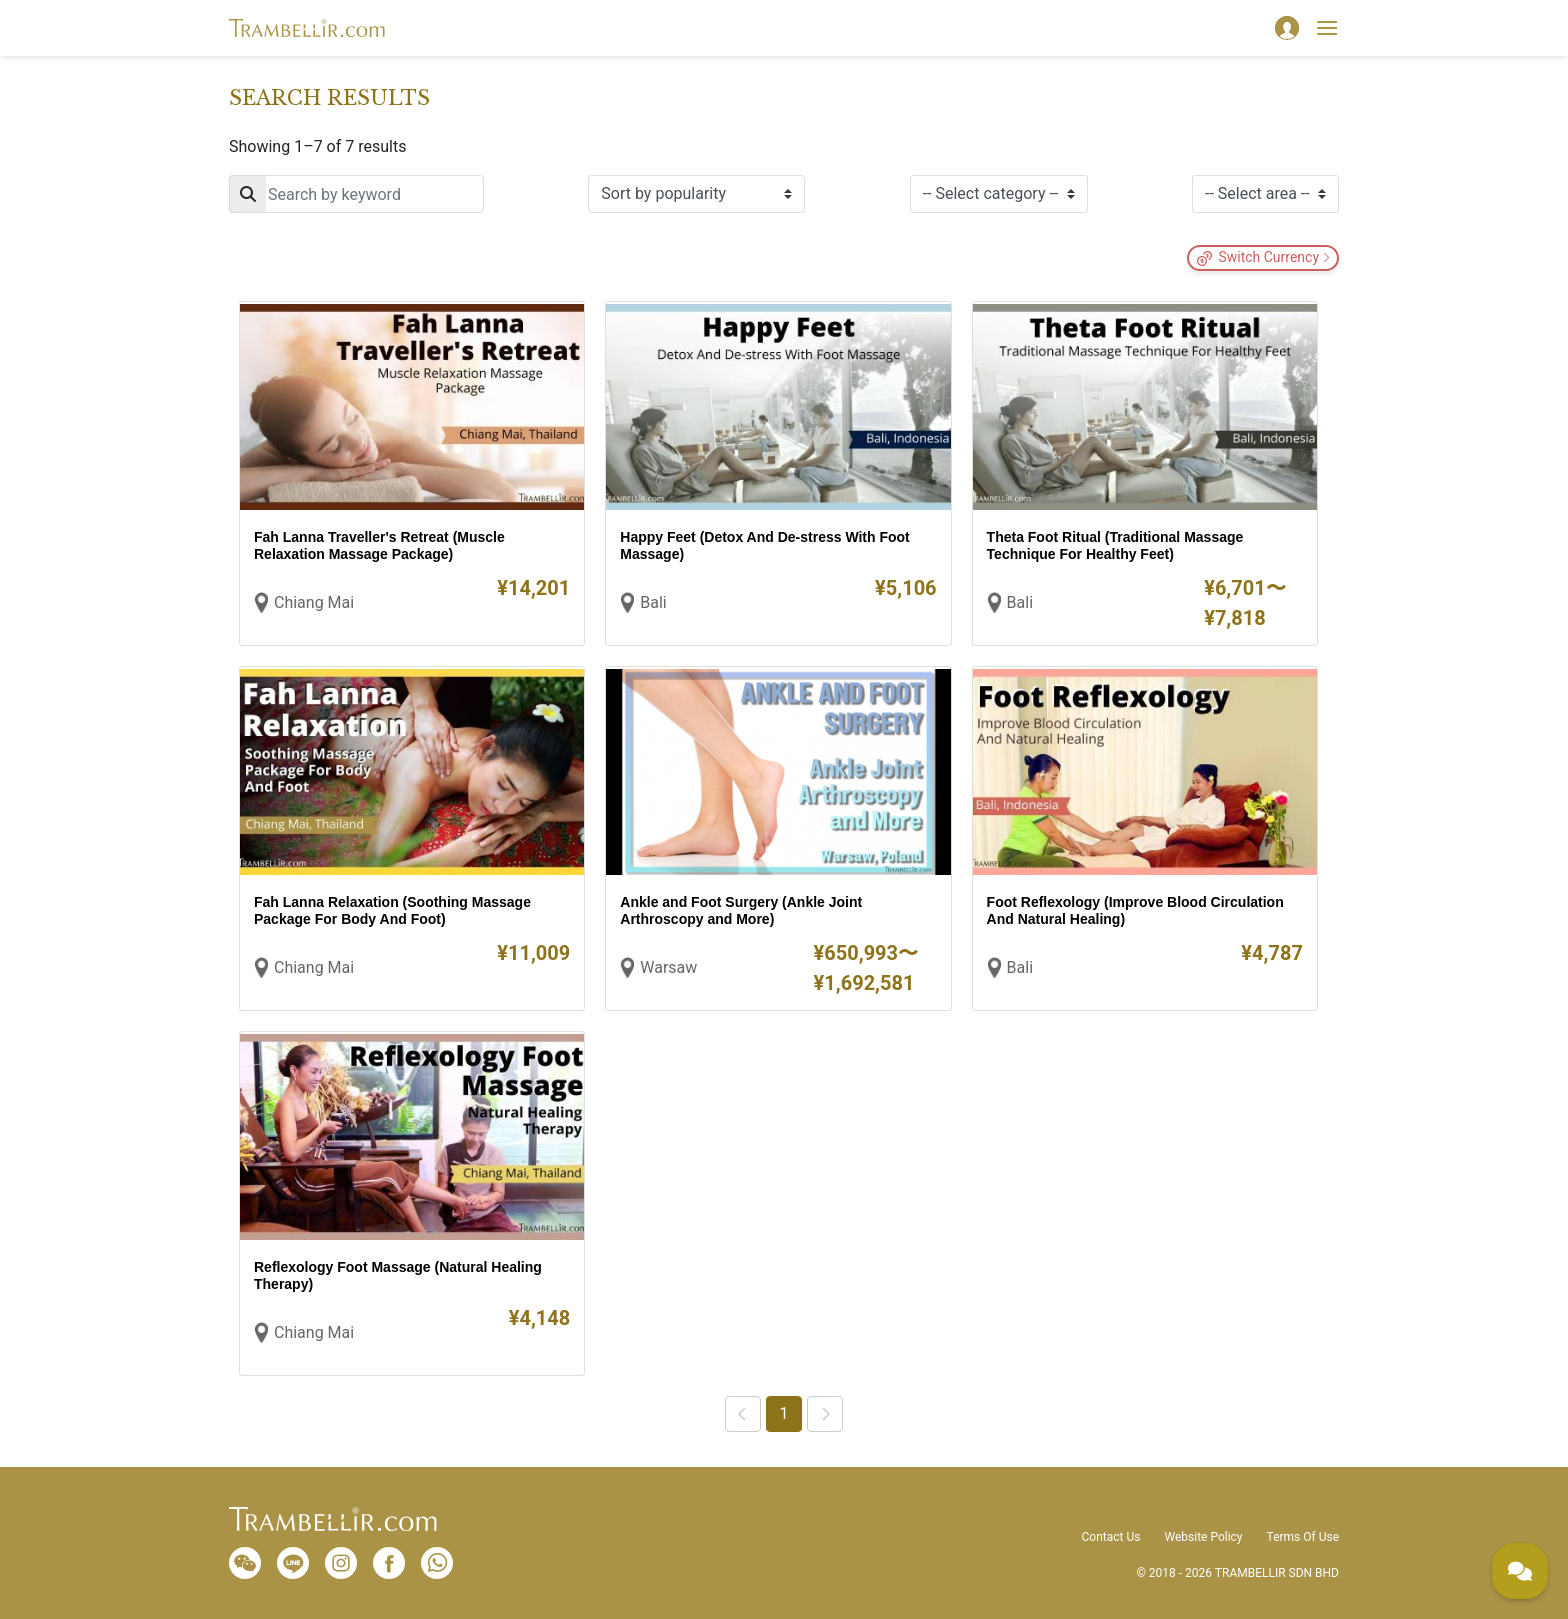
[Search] (356, 194)
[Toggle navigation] (1327, 28)
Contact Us (1111, 1537)
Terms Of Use (1303, 1537)
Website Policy (1203, 1537)
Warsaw (668, 967)
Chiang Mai (314, 602)
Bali (653, 602)
